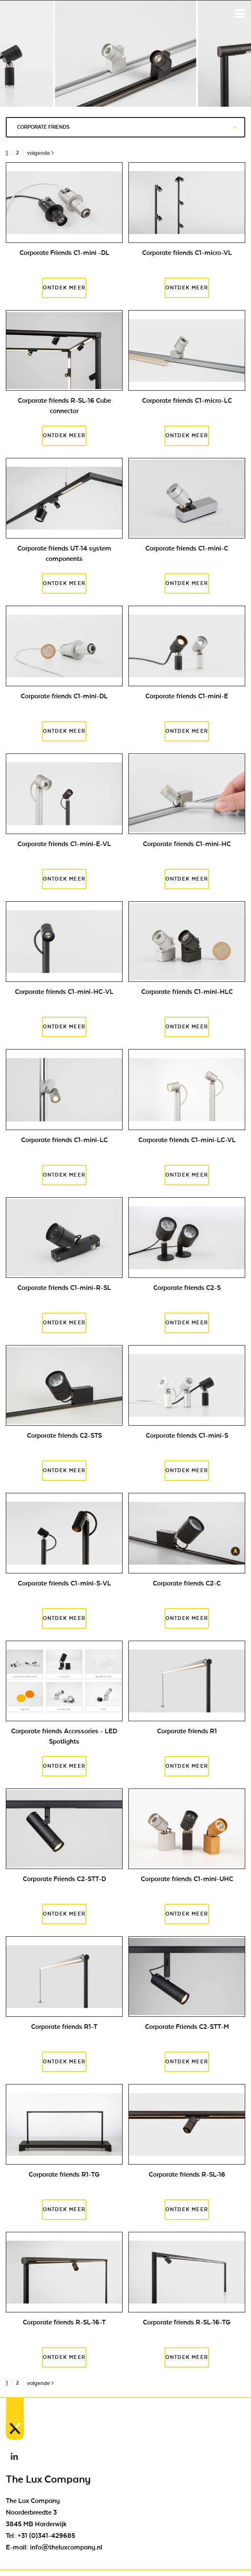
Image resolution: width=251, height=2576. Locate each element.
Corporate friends (126, 127)
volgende (40, 153)
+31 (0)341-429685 (46, 2535)
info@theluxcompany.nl (66, 2547)
